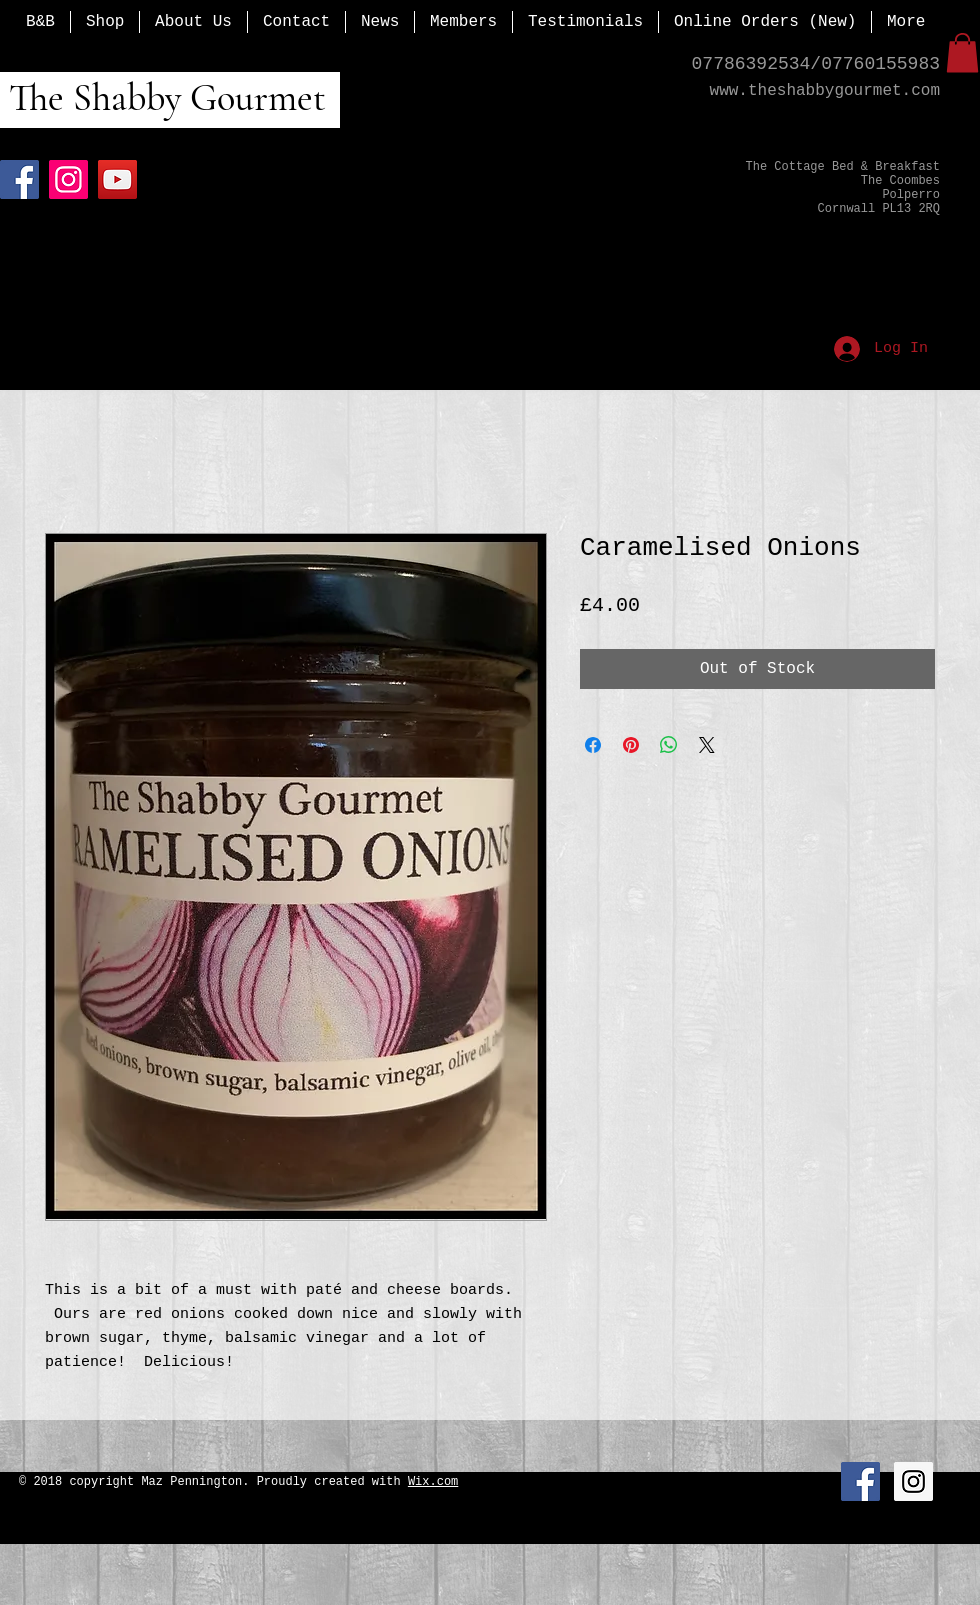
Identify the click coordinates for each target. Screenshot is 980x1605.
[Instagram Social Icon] (913, 1481)
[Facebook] (19, 179)
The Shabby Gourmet (163, 98)
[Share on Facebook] (593, 745)
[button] (962, 52)
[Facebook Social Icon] (860, 1481)
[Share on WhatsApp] (669, 745)
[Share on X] (707, 745)
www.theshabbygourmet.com (825, 91)
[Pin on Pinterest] (631, 745)
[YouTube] (117, 179)
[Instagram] (68, 179)
